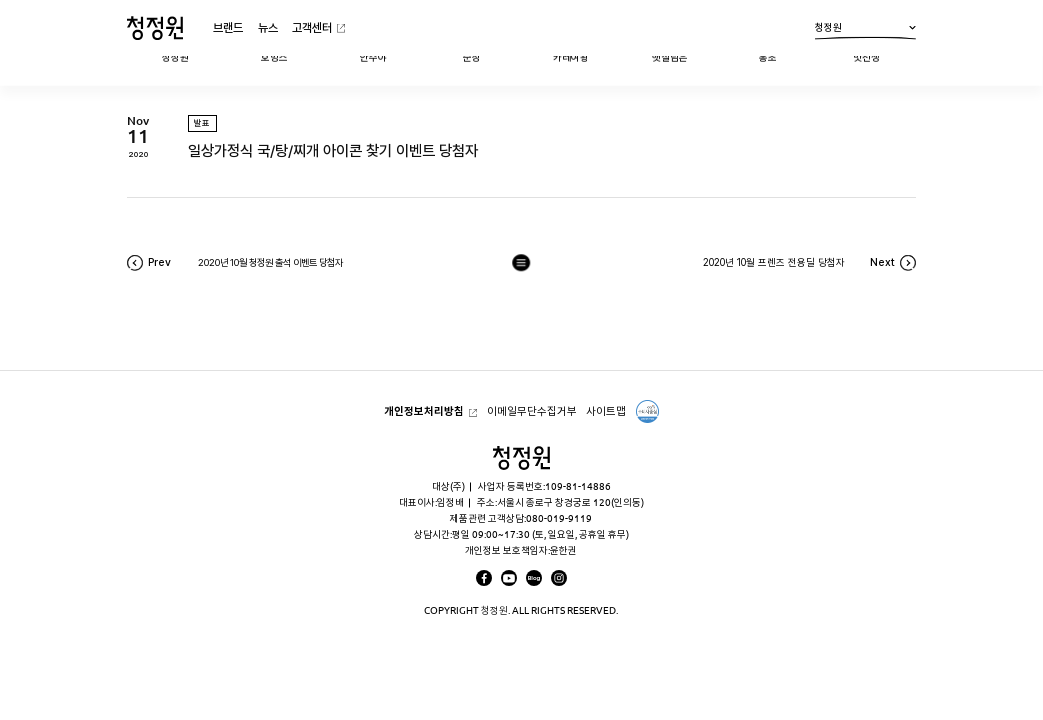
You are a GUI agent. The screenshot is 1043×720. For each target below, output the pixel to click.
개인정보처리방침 (424, 411)
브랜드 (228, 27)
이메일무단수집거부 (532, 411)
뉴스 (268, 27)
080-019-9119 (559, 518)
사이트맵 (606, 411)
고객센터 (312, 27)
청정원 (865, 30)
